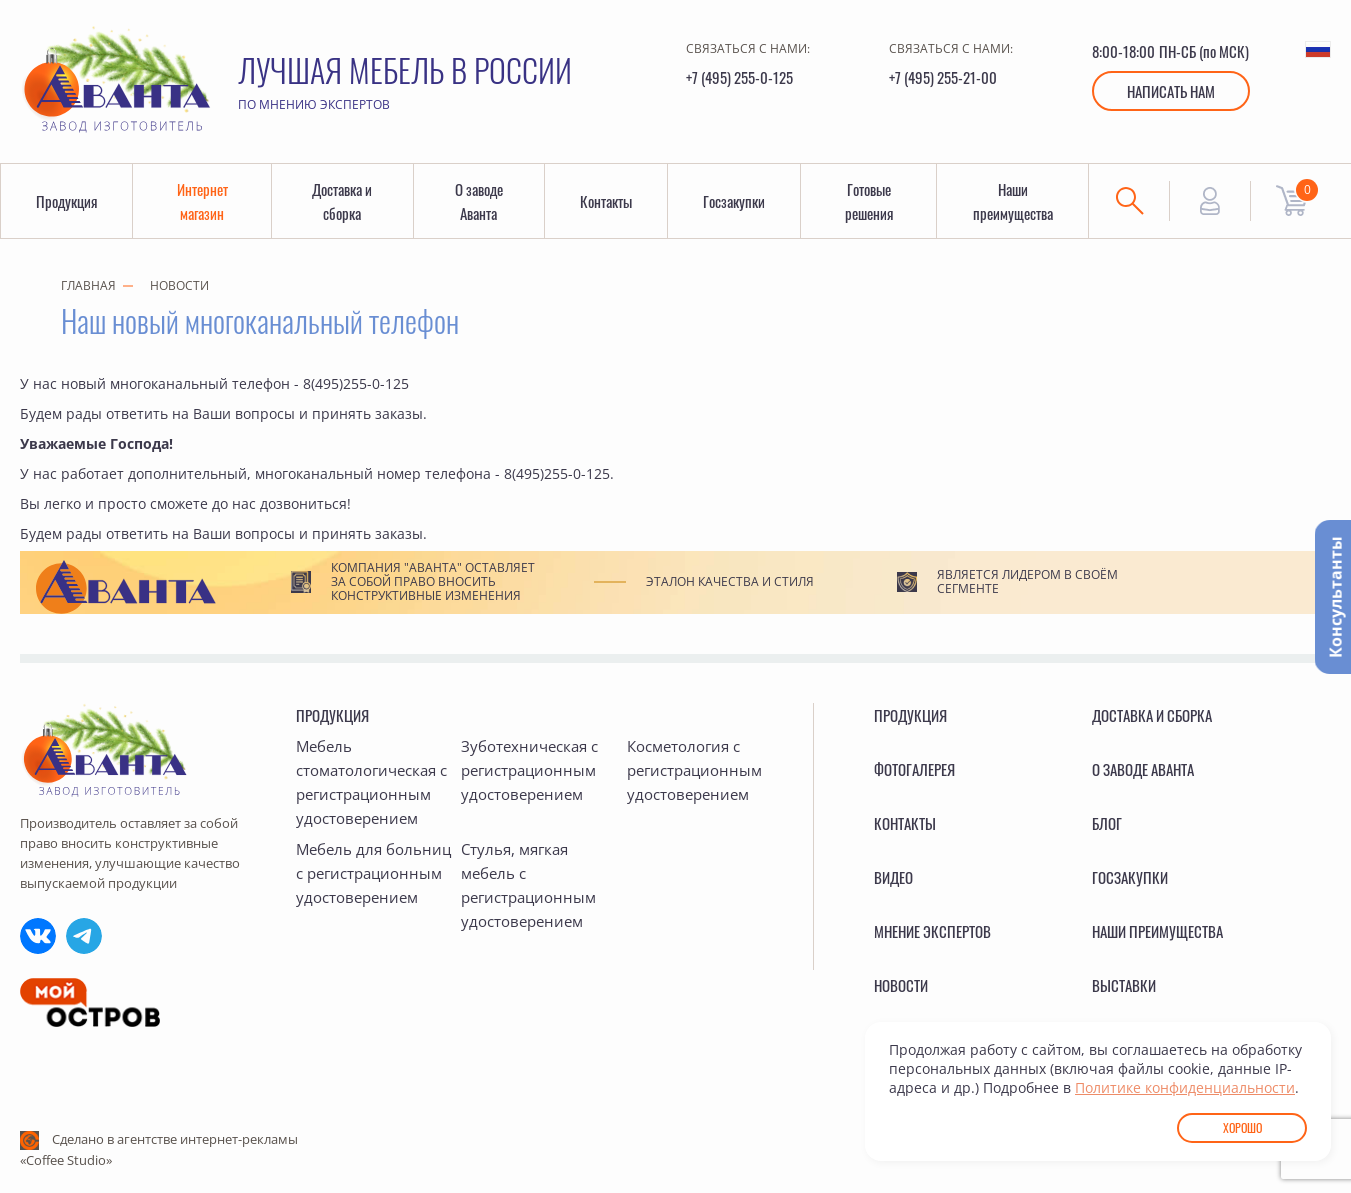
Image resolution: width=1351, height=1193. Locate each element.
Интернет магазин (202, 201)
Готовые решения (869, 201)
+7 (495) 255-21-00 (943, 77)
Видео (893, 877)
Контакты (606, 201)
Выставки (1124, 985)
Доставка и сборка (342, 201)
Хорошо (1242, 1127)
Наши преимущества (1013, 201)
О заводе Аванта (479, 201)
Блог (1107, 823)
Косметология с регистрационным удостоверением (694, 770)
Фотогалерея (914, 769)
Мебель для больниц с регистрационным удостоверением (373, 873)
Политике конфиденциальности (1185, 1087)
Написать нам (1171, 91)
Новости (179, 285)
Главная (88, 285)
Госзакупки (734, 201)
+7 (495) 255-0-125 (739, 77)
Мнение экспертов (932, 931)
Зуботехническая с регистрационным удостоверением (529, 770)
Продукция (66, 201)
